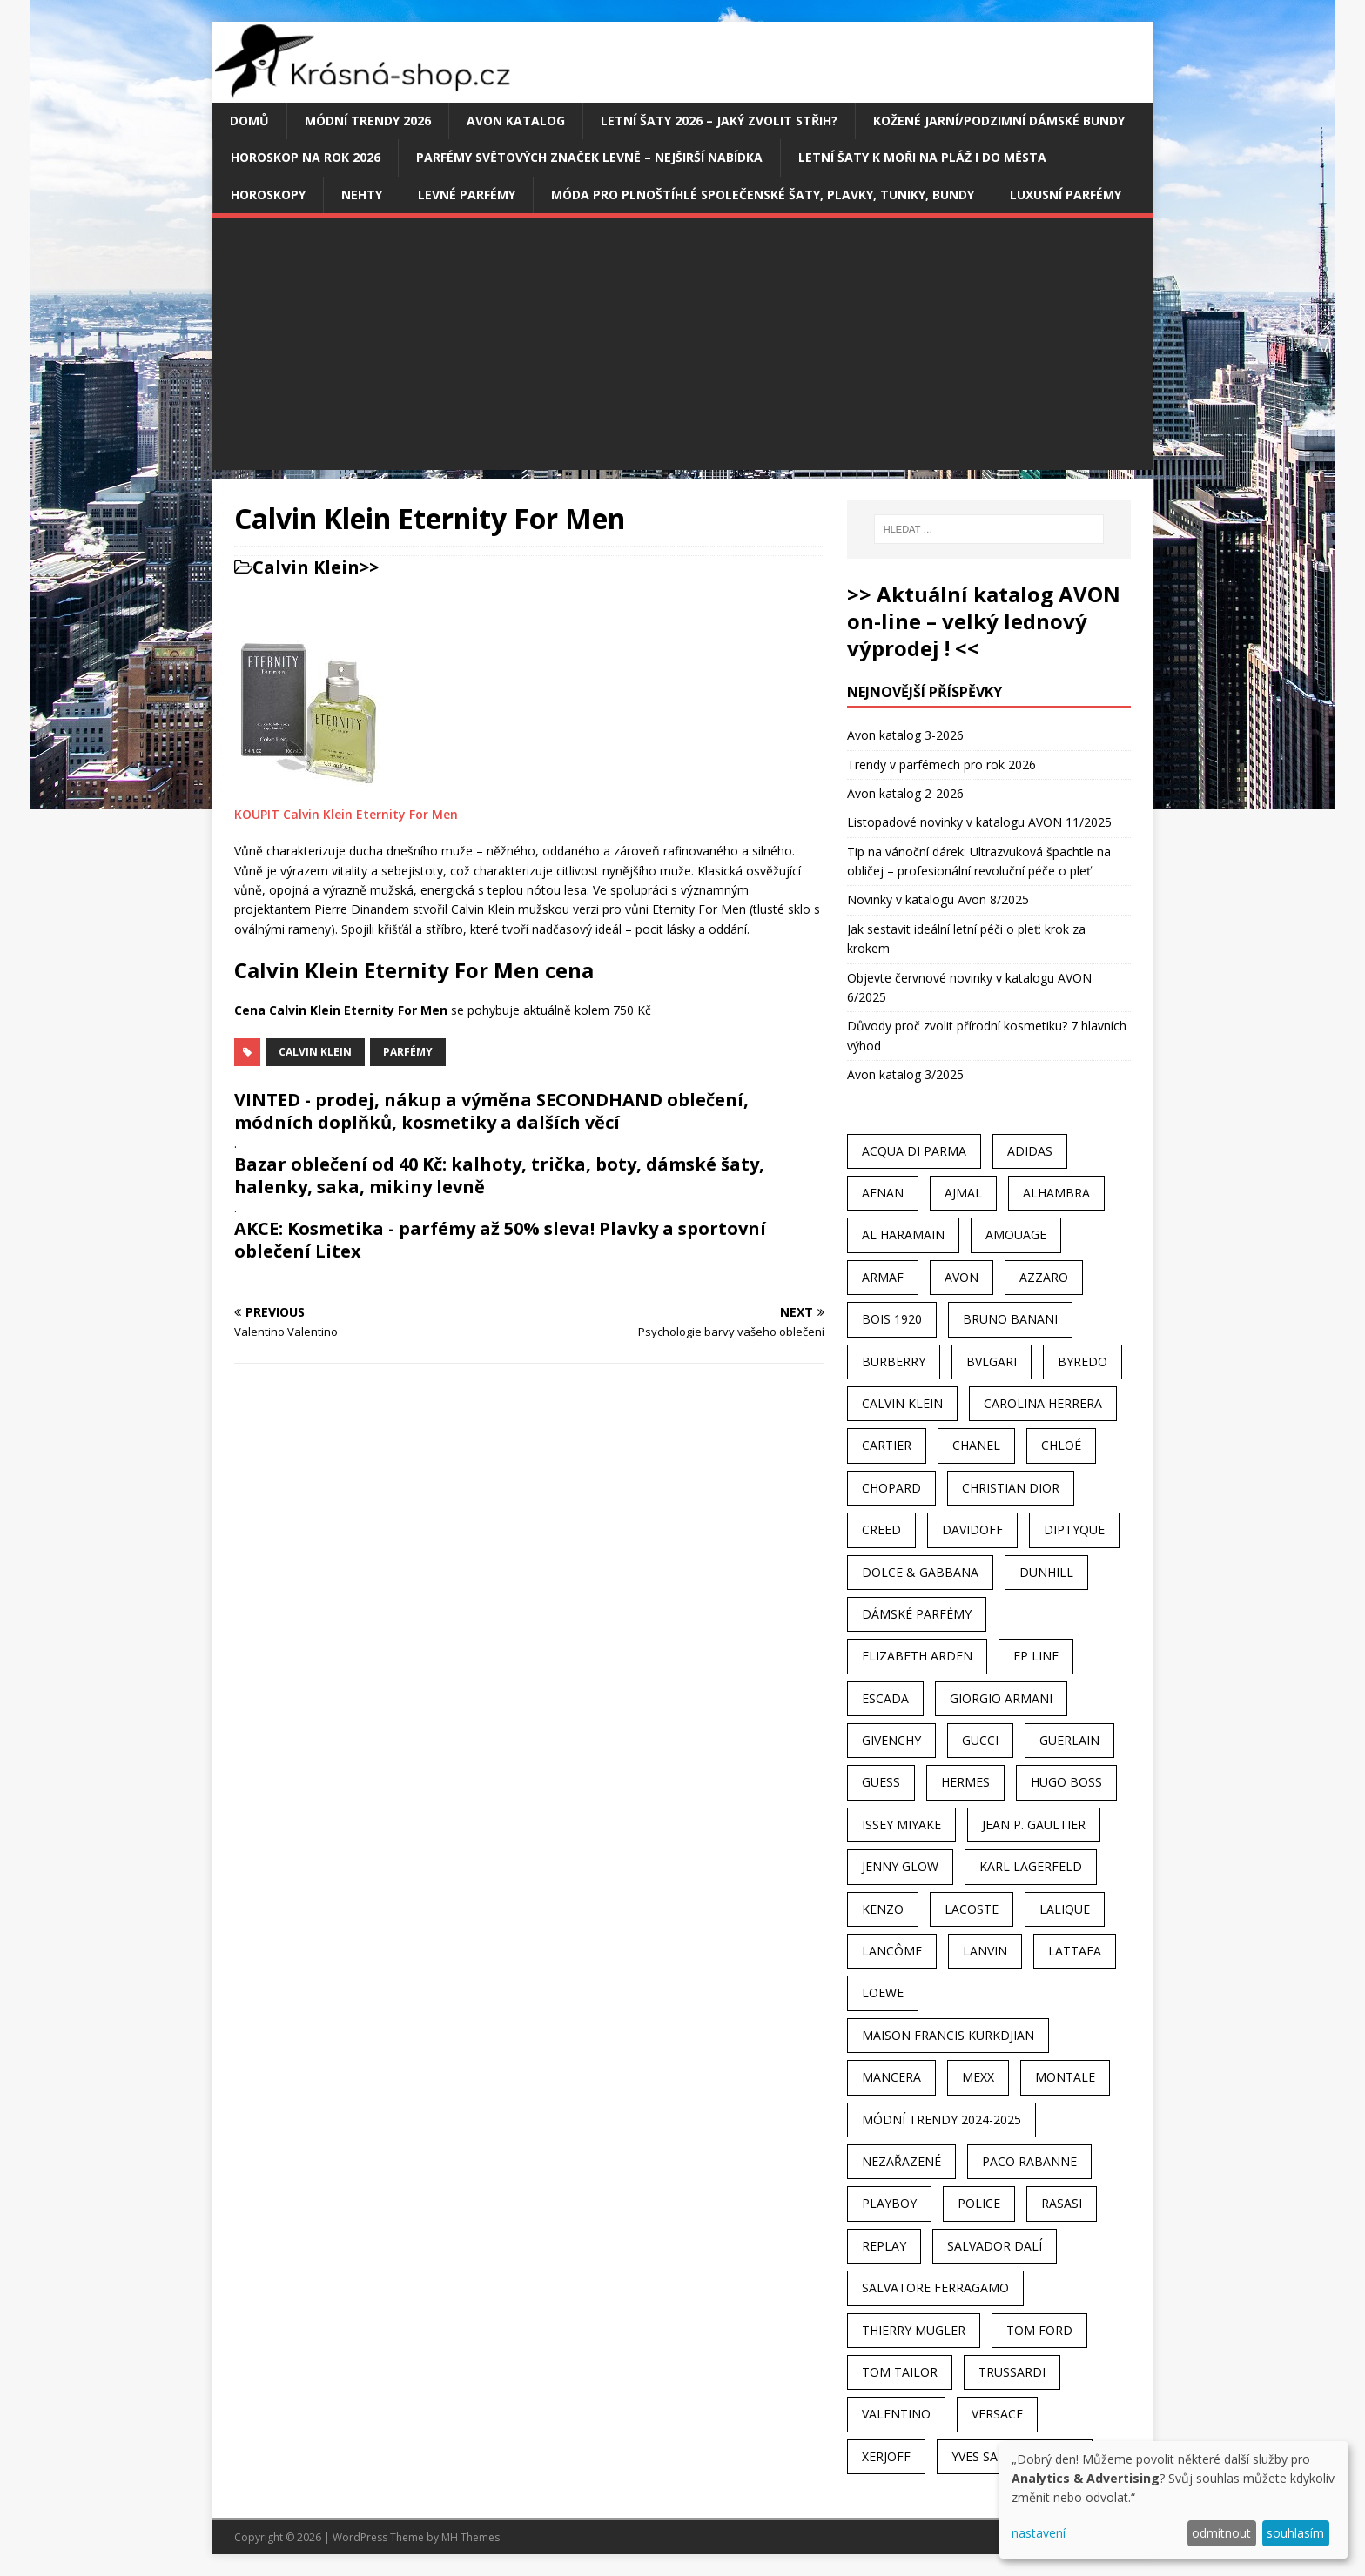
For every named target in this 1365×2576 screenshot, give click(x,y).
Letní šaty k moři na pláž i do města (922, 157)
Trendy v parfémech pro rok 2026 (941, 764)
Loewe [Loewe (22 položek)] (883, 1992)
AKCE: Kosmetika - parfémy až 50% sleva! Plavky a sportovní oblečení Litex (500, 1240)
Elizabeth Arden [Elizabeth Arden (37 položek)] (917, 1655)
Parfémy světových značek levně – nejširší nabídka (589, 157)
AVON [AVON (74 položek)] (961, 1277)
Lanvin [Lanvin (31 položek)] (985, 1950)
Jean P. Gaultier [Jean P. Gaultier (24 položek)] (1034, 1824)
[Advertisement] (682, 348)
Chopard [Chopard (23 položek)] (891, 1487)
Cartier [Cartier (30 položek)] (886, 1445)
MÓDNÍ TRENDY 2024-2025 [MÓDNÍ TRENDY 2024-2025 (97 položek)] (941, 2119)
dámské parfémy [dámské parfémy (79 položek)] (917, 1614)
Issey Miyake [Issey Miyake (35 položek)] (901, 1824)
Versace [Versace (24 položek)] (997, 2413)
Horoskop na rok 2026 (305, 157)
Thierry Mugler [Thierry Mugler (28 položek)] (913, 2330)
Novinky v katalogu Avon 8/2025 (938, 899)
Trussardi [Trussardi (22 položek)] (1012, 2372)
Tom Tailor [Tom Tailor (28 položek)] (900, 2372)
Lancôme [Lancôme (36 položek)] (892, 1950)
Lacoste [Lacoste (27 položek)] (972, 1909)
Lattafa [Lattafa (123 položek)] (1074, 1950)
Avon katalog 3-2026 (905, 735)
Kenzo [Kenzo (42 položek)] (883, 1909)
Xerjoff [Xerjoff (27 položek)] (886, 2456)
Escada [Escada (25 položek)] (885, 1698)
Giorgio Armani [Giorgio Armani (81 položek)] (1001, 1698)
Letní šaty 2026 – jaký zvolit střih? (719, 120)
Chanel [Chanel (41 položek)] (976, 1445)
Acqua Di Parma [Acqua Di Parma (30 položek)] (914, 1151)
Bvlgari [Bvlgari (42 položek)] (991, 1361)
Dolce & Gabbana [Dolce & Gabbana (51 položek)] (920, 1572)
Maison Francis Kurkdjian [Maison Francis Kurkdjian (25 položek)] (948, 2035)
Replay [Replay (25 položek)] (884, 2245)
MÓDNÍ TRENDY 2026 (368, 120)
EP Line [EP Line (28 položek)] (1036, 1655)
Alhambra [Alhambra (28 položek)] (1056, 1192)
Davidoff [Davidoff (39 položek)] (972, 1529)
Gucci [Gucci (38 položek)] (980, 1740)
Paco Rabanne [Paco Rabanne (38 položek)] (1029, 2161)
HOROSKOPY (268, 194)
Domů (249, 120)
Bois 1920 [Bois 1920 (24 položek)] (892, 1319)
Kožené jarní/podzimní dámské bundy (999, 120)
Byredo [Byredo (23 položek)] (1082, 1361)
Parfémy (408, 1051)
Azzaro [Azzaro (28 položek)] (1043, 1277)
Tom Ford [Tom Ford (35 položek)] (1039, 2330)
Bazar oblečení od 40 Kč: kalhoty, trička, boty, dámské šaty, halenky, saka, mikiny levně (499, 1175)
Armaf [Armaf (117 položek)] (883, 1277)
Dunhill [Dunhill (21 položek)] (1046, 1572)
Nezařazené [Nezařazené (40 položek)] (901, 2161)
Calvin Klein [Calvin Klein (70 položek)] (902, 1403)
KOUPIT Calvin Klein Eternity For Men (346, 814)
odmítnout (1221, 2533)
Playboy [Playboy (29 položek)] (889, 2203)
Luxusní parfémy (1065, 194)
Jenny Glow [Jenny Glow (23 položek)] (900, 1866)
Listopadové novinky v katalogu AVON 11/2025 (979, 822)
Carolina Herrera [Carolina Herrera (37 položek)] (1043, 1403)
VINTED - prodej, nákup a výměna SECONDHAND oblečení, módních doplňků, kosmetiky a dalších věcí (491, 1111)
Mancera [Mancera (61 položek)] (891, 2077)
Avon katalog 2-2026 (905, 793)
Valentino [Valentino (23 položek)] (896, 2413)
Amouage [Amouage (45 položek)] (1015, 1234)
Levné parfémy (466, 194)
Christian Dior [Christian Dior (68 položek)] (1010, 1487)
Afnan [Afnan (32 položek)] (883, 1192)
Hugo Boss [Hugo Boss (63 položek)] (1066, 1782)
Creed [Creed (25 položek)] (881, 1529)
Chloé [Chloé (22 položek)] (1061, 1445)
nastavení (1039, 2533)
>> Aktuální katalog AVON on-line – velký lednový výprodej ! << (983, 621)
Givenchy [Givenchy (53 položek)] (891, 1740)
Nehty (361, 194)
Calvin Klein (306, 567)
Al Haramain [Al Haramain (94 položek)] (903, 1234)
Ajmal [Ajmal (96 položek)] (963, 1192)
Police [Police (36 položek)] (979, 2203)
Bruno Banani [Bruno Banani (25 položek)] (1010, 1319)
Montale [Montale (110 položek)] (1065, 2077)
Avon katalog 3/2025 (905, 1074)
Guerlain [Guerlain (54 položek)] (1069, 1740)
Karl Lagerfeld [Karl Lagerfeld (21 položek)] (1030, 1866)
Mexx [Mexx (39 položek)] (978, 2077)
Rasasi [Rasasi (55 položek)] (1061, 2203)
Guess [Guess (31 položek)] (881, 1782)
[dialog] (1173, 2500)
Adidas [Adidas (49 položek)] (1029, 1151)
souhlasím (1295, 2533)
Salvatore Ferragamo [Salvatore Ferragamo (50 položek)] (935, 2287)
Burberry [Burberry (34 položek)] (893, 1361)
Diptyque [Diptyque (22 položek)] (1074, 1529)
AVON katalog (516, 120)
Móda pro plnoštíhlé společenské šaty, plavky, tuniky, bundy (762, 194)
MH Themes (470, 2537)
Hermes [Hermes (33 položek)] (965, 1782)
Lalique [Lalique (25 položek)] (1064, 1909)
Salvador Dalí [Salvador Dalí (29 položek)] (994, 2245)
